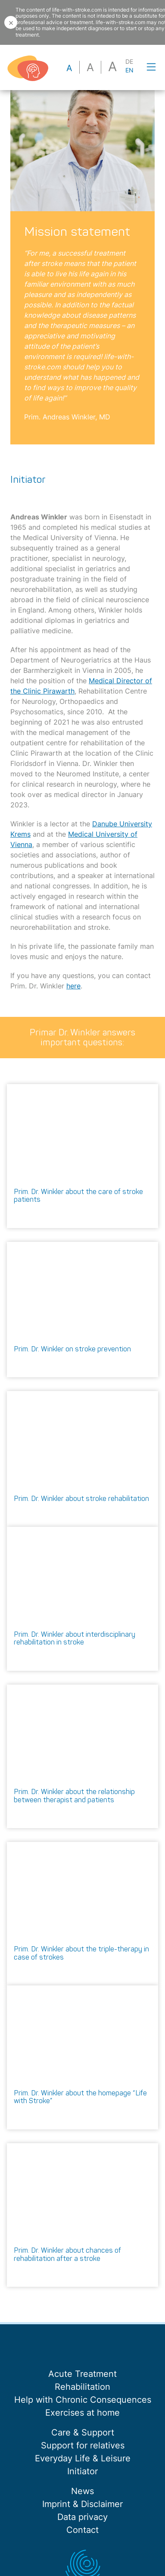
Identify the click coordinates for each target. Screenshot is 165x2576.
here (73, 986)
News (82, 2491)
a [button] (69, 68)
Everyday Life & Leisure (83, 2458)
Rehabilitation (82, 2387)
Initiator (82, 2471)
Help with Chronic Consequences (82, 2400)
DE (129, 61)
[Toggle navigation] (151, 67)
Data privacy (82, 2517)
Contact (82, 2530)
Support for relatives (83, 2445)
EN (129, 70)
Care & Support (82, 2432)
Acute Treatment (82, 2374)
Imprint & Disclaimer (82, 2504)
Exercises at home (82, 2412)
